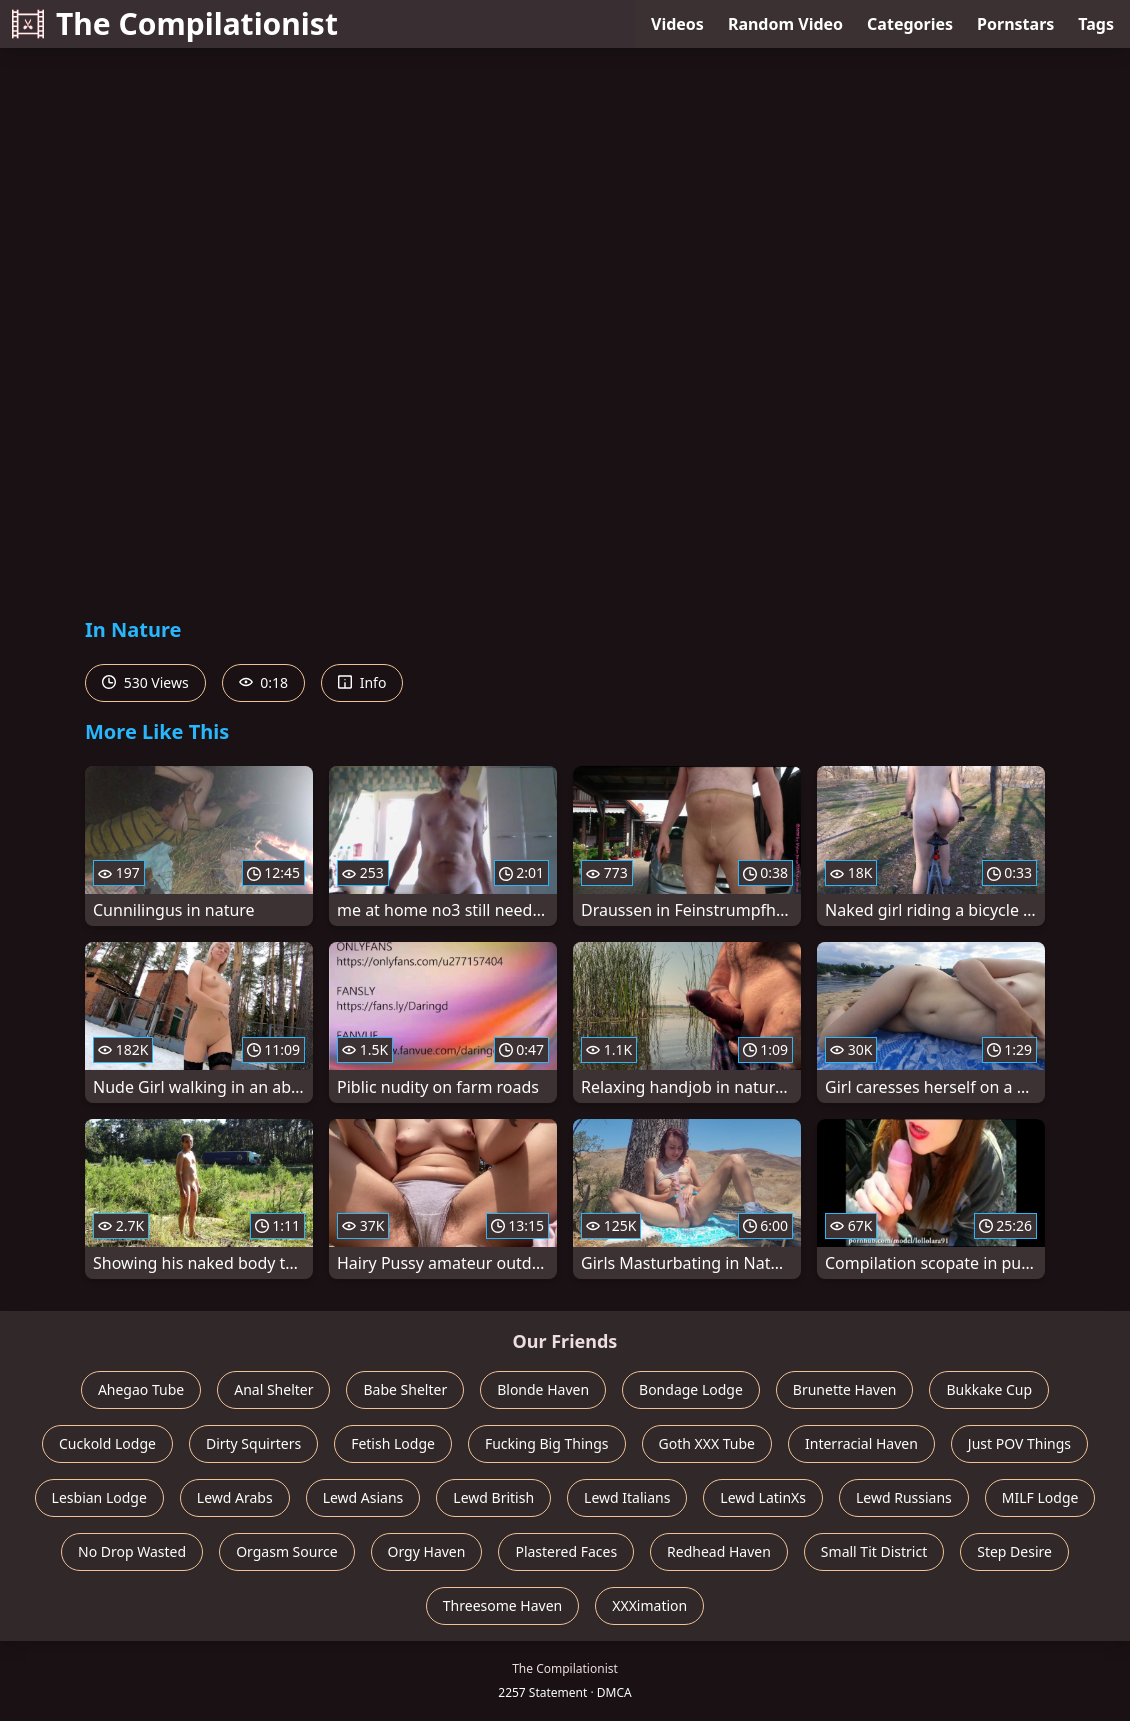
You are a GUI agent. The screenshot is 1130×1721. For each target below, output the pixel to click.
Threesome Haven (502, 1605)
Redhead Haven (719, 1551)
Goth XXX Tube (707, 1443)
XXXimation (649, 1605)
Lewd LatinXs (763, 1497)
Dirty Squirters (253, 1443)
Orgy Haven (427, 1551)
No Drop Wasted (132, 1551)
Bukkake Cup (989, 1389)
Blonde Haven (543, 1389)
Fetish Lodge (393, 1443)
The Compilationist (175, 23)
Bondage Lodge (691, 1389)
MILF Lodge (1040, 1497)
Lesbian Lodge (99, 1497)
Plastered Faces (566, 1551)
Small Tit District (874, 1551)
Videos (677, 24)
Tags (1096, 24)
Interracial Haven (861, 1443)
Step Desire (1014, 1551)
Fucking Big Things (547, 1443)
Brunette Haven (845, 1389)
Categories (910, 24)
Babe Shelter (405, 1389)
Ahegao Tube (141, 1389)
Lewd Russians (904, 1497)
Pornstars (1015, 24)
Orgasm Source (286, 1551)
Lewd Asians (363, 1497)
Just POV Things (1019, 1443)
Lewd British (493, 1497)
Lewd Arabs (235, 1497)
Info (362, 682)
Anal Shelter (273, 1389)
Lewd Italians (627, 1497)
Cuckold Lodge (107, 1443)
